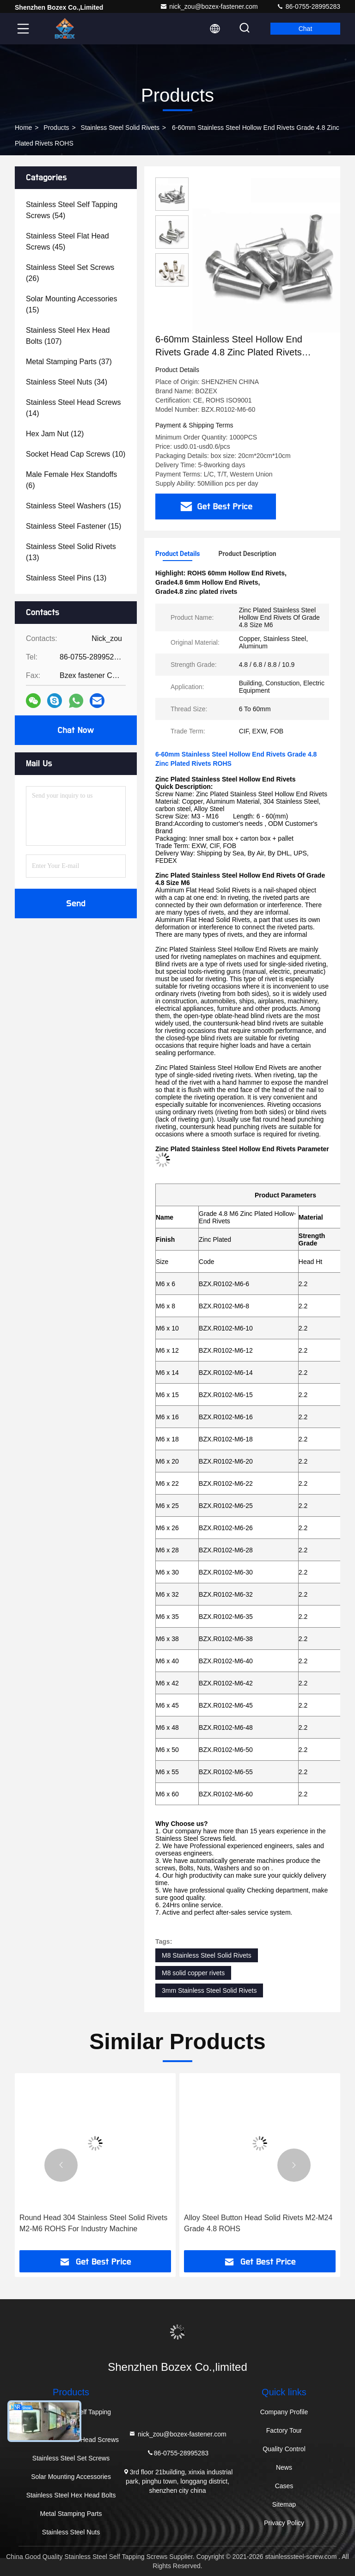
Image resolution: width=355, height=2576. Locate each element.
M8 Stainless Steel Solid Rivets (206, 1955)
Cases (284, 2486)
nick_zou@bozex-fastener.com (209, 6)
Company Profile (284, 2412)
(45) (67, 241)
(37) (69, 362)
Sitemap (284, 2504)
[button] (61, 2165)
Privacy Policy (284, 2523)
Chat (305, 28)
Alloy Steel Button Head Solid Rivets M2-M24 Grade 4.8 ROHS (258, 2223)
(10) (75, 454)
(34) (66, 382)
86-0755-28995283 (308, 6)
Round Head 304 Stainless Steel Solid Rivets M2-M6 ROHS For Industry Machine (93, 2223)
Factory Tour (284, 2430)
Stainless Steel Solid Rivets (120, 127)
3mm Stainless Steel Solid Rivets (209, 1990)
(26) (70, 272)
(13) (71, 552)
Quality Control (284, 2449)
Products (56, 127)
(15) (71, 304)
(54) (71, 210)
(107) (68, 335)
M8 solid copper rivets (193, 1973)
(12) (55, 434)
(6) (71, 479)
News (284, 2467)
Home (23, 127)
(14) (73, 407)
